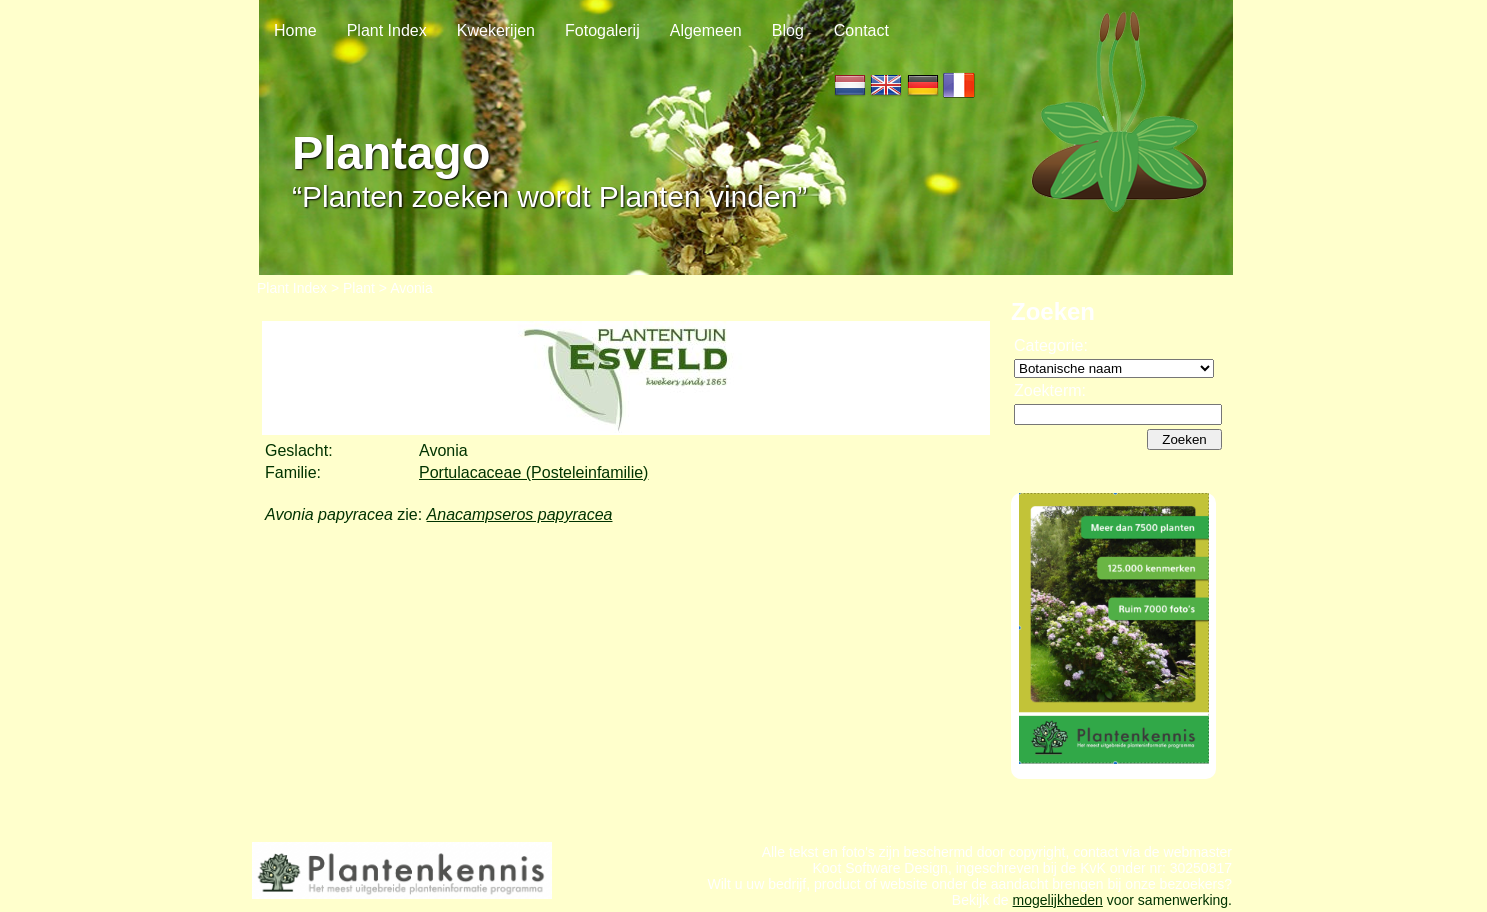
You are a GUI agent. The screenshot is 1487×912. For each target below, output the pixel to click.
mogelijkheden (1058, 900)
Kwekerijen (496, 30)
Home (295, 30)
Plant (359, 288)
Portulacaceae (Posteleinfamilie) (533, 472)
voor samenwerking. (1167, 900)
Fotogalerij (602, 30)
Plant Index (387, 30)
